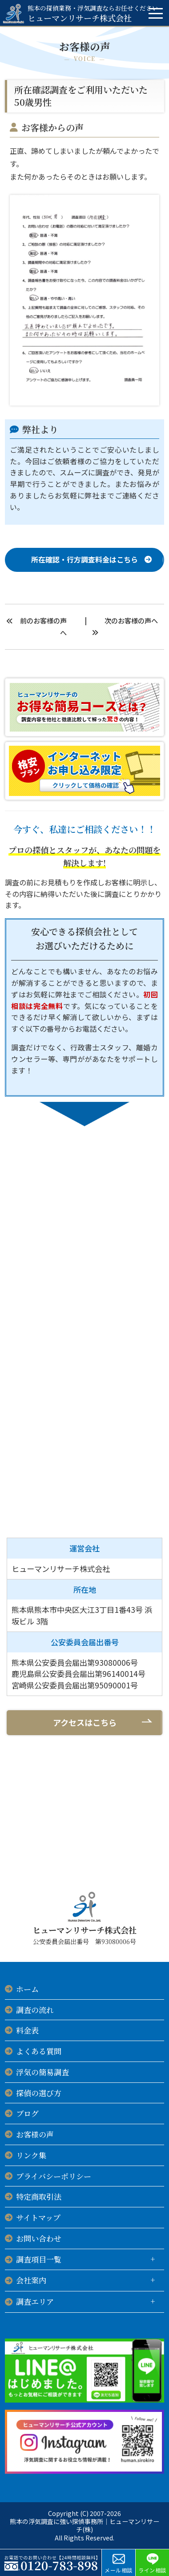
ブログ (27, 2113)
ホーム (27, 1988)
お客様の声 (35, 2134)
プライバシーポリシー (53, 2176)
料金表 (27, 2030)
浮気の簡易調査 (42, 2072)
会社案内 (31, 2280)
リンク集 (31, 2155)
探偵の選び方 (38, 2092)
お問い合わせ (38, 2238)
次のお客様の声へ (131, 620)
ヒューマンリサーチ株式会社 (93, 13)
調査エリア (35, 2301)
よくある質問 (38, 2051)
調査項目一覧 (38, 2259)
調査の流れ (35, 2009)
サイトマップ (38, 2217)
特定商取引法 (38, 2196)
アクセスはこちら (85, 1722)
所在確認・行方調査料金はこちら (84, 559)
